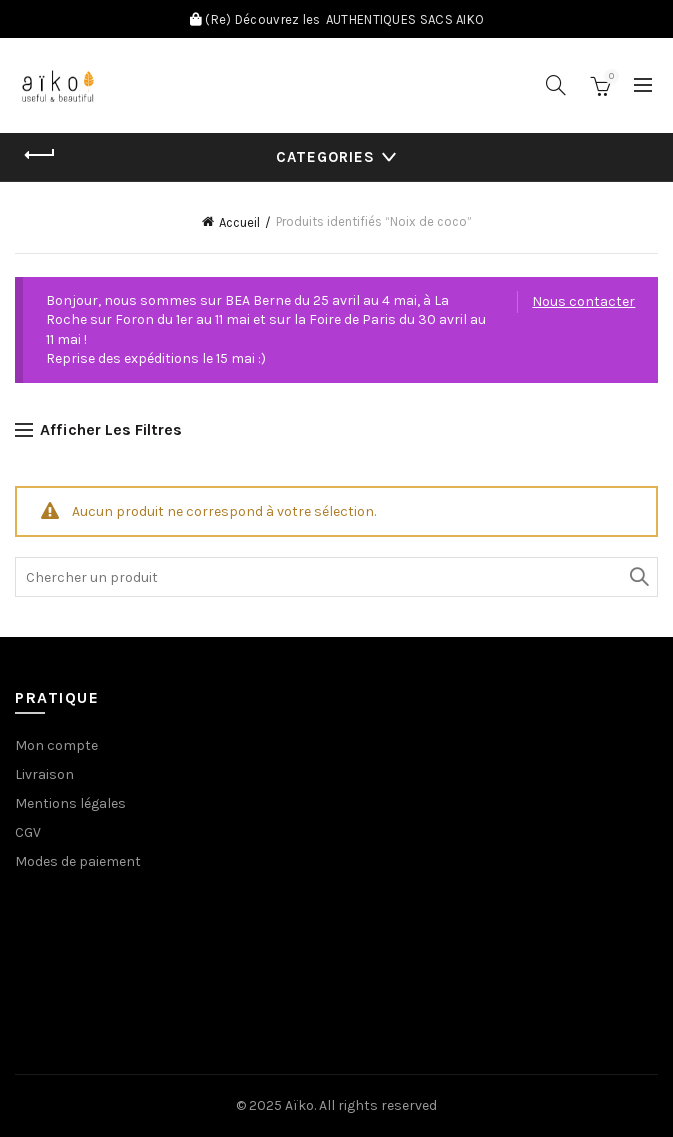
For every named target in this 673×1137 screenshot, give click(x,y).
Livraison (44, 774)
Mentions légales (70, 803)
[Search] (556, 85)
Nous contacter (583, 301)
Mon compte (56, 745)
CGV (28, 832)
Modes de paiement (78, 861)
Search (638, 577)
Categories (325, 157)
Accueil (239, 222)
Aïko (299, 1105)
